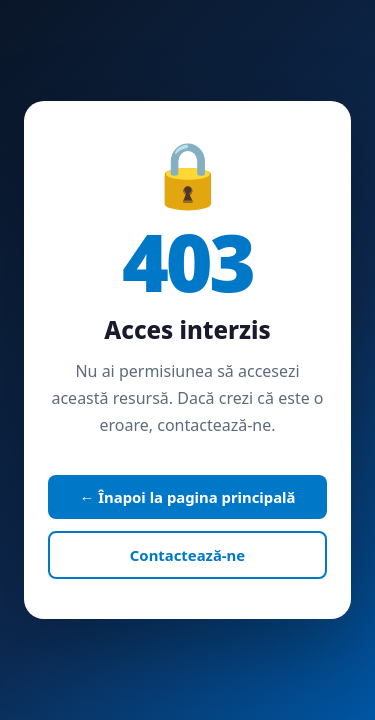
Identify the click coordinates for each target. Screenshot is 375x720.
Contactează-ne (187, 555)
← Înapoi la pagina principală (188, 497)
